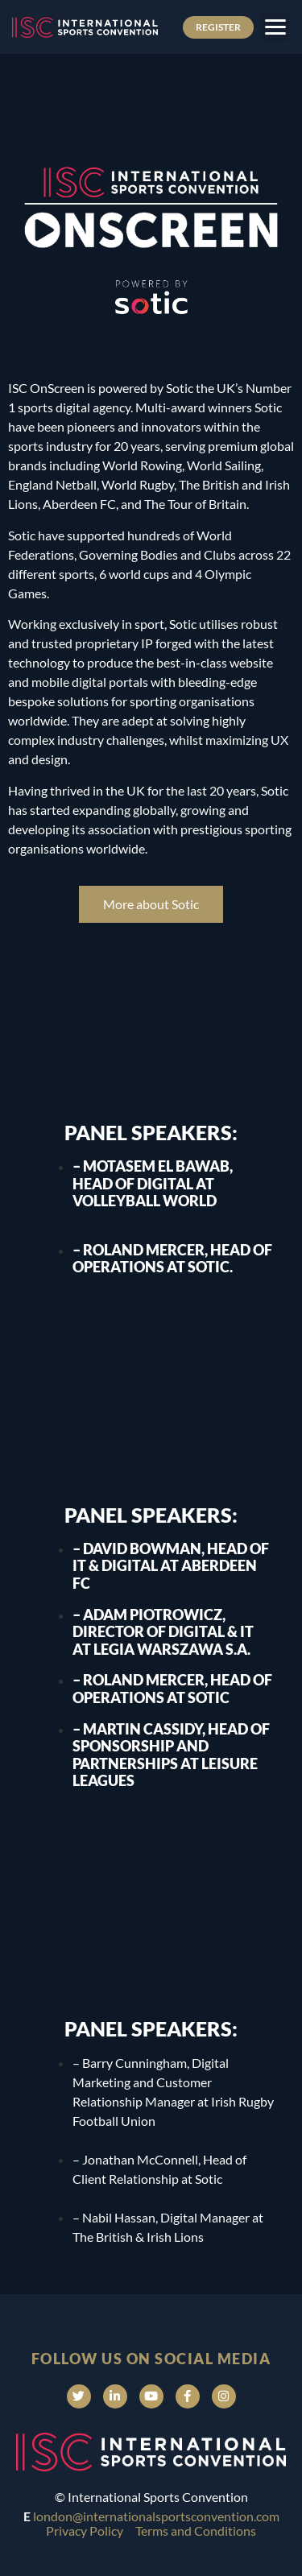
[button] (275, 27)
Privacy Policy (84, 2530)
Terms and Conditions (195, 2530)
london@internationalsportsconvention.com (156, 2516)
